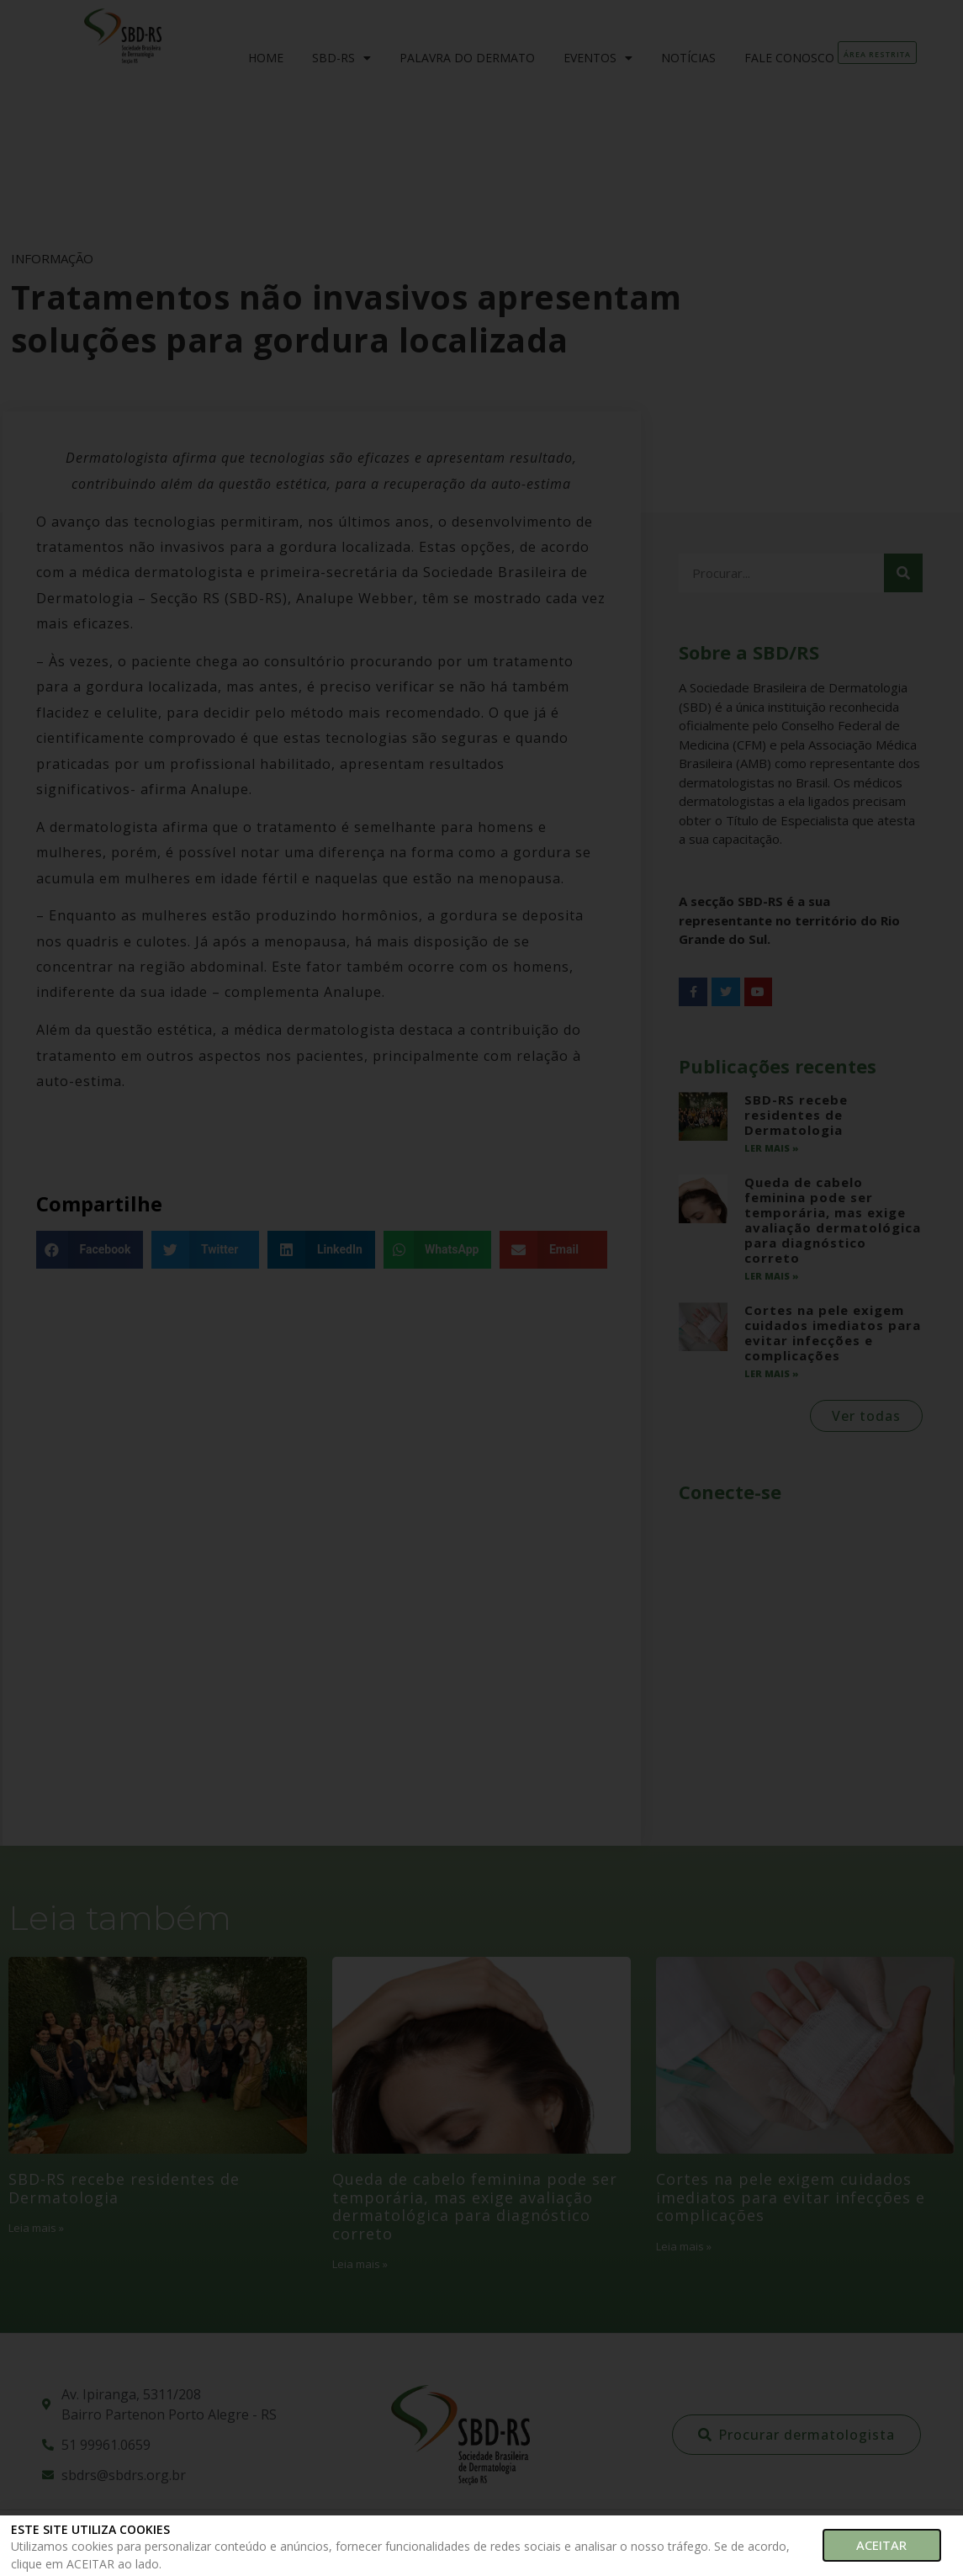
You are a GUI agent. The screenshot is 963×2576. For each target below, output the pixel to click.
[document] (481, 1288)
